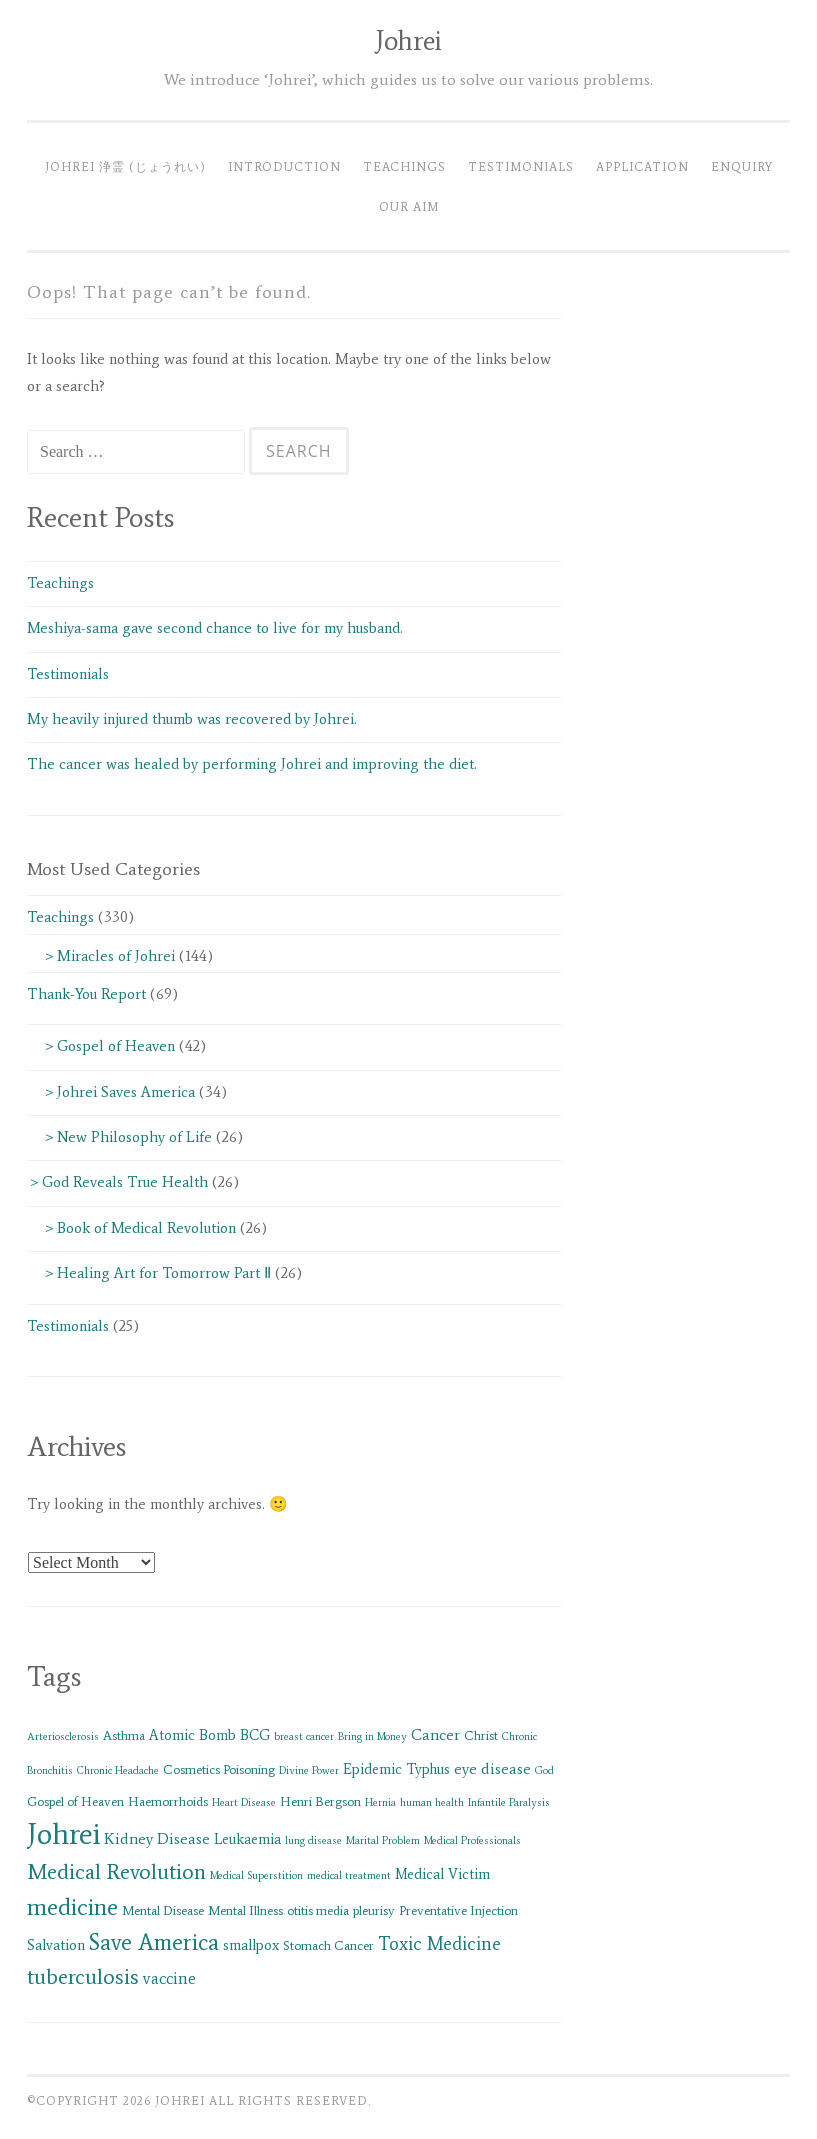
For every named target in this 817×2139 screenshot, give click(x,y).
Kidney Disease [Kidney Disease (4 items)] (157, 1838)
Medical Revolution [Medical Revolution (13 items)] (116, 1871)
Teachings (404, 166)
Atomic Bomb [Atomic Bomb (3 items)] (192, 1735)
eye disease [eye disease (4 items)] (492, 1768)
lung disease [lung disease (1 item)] (313, 1840)
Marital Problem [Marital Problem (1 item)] (383, 1840)
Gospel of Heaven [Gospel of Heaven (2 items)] (75, 1801)
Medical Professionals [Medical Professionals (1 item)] (472, 1840)
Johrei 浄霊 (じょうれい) (125, 166)
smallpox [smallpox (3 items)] (251, 1945)
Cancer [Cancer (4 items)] (435, 1734)
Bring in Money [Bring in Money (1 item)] (372, 1736)
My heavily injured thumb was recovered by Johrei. (192, 719)
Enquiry (742, 166)
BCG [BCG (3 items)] (255, 1735)
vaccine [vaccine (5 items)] (169, 1978)
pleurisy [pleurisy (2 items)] (374, 1910)
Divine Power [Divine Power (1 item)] (309, 1770)
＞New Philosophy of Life (119, 1137)
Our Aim (409, 206)
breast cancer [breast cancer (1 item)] (304, 1736)
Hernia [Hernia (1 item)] (380, 1802)
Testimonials (521, 166)
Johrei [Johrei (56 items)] (63, 1834)
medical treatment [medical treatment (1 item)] (349, 1875)
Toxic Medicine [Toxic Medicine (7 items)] (439, 1944)
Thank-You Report (86, 994)
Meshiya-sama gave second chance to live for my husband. (215, 628)
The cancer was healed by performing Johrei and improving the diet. (259, 764)
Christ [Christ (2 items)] (481, 1735)
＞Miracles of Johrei (101, 956)
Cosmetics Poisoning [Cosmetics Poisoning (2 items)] (219, 1769)
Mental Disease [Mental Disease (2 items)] (163, 1910)
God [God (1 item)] (544, 1770)
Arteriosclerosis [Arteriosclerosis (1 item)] (63, 1736)
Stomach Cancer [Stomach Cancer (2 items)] (328, 1945)
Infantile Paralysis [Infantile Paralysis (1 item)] (509, 1802)
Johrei (408, 40)
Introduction (284, 166)
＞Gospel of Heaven (101, 1046)
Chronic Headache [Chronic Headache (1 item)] (118, 1770)
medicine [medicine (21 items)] (72, 1906)
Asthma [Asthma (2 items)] (124, 1735)
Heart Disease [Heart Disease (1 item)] (244, 1802)
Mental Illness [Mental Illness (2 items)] (245, 1910)
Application (642, 166)
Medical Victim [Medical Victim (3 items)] (442, 1874)
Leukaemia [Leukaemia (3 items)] (247, 1839)
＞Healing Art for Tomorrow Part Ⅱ (149, 1273)
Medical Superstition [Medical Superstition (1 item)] (256, 1875)
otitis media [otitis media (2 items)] (318, 1910)
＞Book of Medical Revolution (131, 1228)
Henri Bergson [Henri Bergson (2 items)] (320, 1801)
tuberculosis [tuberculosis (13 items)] (83, 1976)
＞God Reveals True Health (117, 1182)
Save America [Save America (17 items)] (154, 1942)
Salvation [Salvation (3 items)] (56, 1945)
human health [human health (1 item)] (432, 1802)
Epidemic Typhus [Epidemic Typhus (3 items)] (396, 1769)
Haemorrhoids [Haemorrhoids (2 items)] (168, 1801)
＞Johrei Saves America (111, 1092)
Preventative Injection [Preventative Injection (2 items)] (458, 1910)
